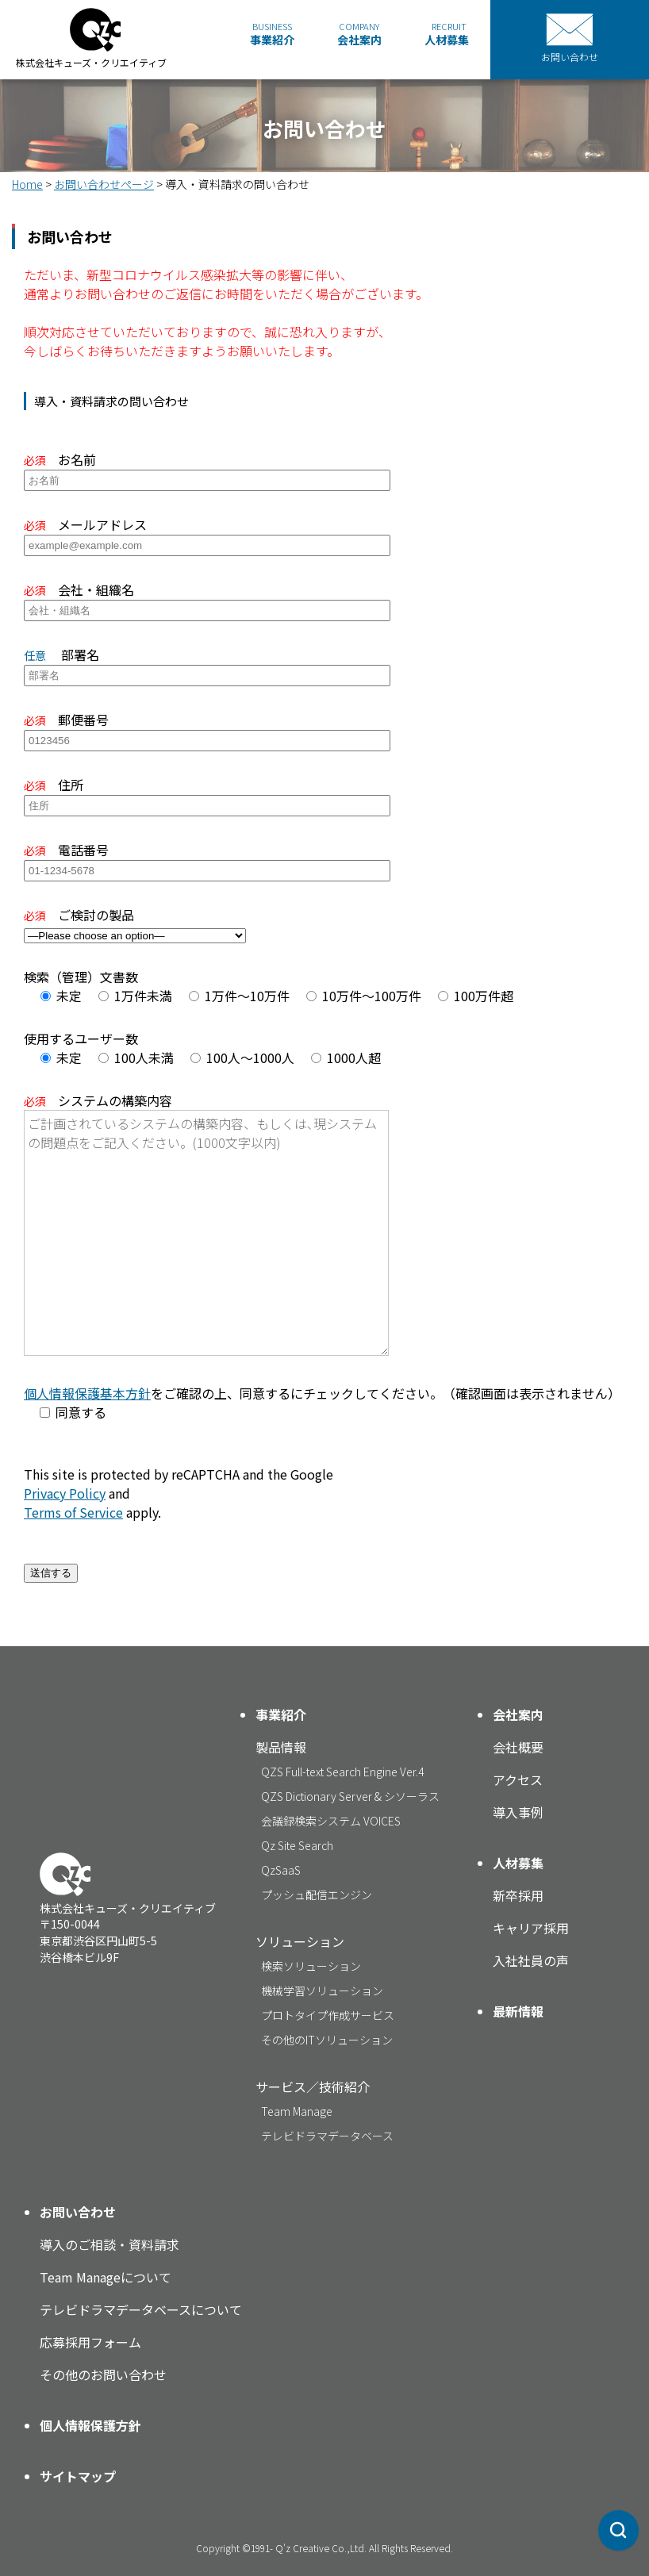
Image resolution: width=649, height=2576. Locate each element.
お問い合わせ (78, 2211)
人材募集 (446, 34)
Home (27, 184)
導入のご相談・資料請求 (109, 2244)
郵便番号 (207, 729)
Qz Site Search (297, 1845)
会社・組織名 (207, 599)
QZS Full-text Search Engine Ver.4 (342, 1771)
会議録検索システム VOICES (331, 1821)
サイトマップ (78, 2476)
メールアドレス (207, 534)
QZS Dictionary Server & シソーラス (350, 1796)
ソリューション (299, 1941)
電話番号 (207, 859)
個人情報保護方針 (90, 2425)
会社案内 (359, 34)
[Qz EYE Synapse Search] (619, 2527)
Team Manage (296, 2111)
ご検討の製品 (135, 924)
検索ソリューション (311, 1966)
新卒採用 (518, 1895)
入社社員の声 (531, 1960)
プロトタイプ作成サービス (327, 2015)
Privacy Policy (65, 1493)
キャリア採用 (531, 1927)
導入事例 (518, 1812)
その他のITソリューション (327, 2040)
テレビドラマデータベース (327, 2136)
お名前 (207, 469)
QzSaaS (281, 1870)
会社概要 (518, 1746)
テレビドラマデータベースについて (141, 2309)
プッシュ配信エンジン (316, 1894)
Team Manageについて (105, 2276)
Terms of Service (73, 1512)
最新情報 (518, 2011)
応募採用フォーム (90, 2341)
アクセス (518, 1779)
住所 (207, 794)
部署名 (207, 664)
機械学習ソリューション (322, 1990)
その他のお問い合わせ (103, 2374)
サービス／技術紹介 (312, 2086)
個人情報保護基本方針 (87, 1393)
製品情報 (280, 1746)
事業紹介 (272, 34)
